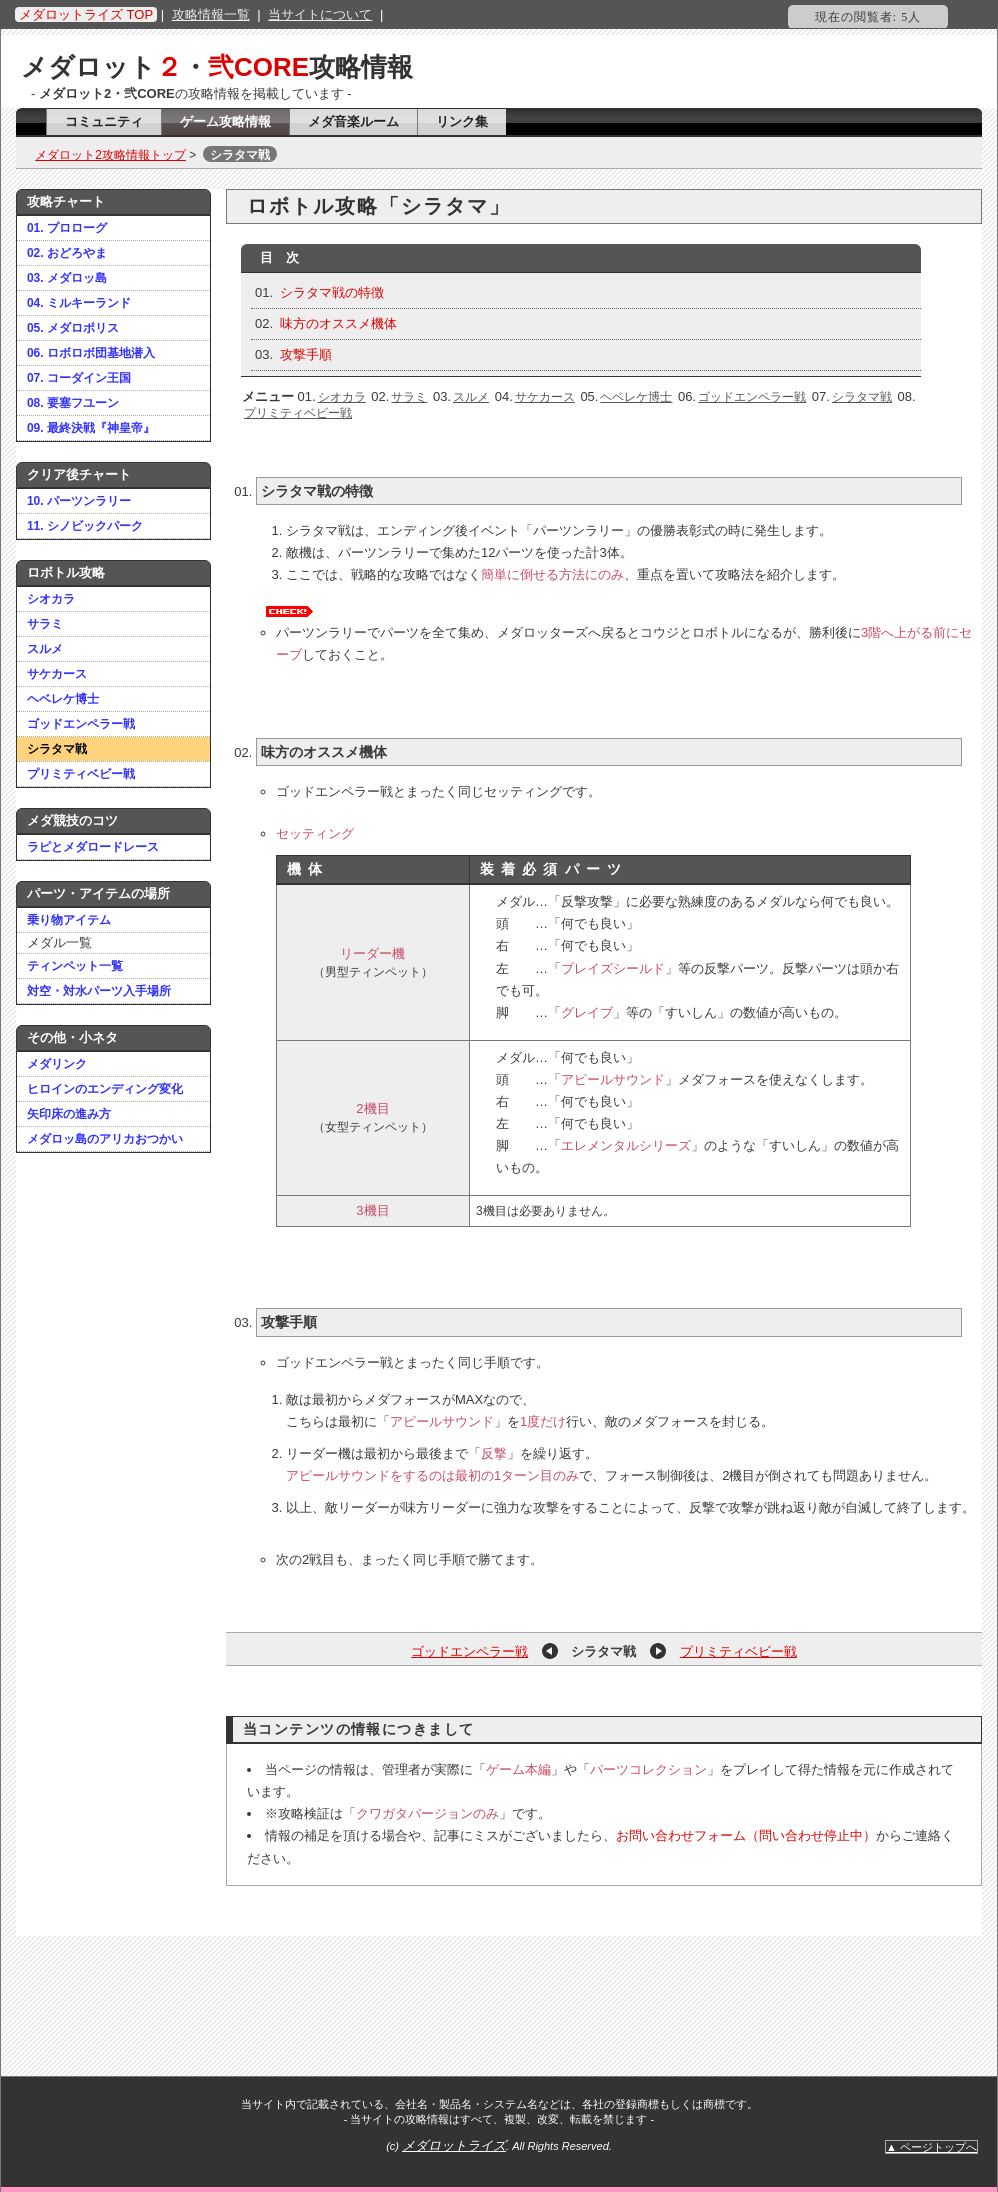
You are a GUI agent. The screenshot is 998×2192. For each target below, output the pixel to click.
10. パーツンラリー (79, 501)
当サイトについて (320, 14)
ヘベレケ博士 (63, 699)
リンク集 (462, 121)
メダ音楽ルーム (353, 121)
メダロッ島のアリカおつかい (105, 1139)
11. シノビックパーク (85, 526)
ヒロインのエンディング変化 (105, 1089)
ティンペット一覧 (75, 966)
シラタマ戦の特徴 (332, 292)
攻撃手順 (306, 354)
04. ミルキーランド (79, 303)
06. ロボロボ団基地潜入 (91, 353)
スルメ (45, 649)
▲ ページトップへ (931, 2147)
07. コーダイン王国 (79, 378)
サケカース (57, 674)
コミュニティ (104, 121)
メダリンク (57, 1064)
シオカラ (51, 599)
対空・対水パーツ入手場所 (99, 991)
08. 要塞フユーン (73, 403)
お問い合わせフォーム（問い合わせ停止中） (746, 1835)
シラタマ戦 (57, 749)
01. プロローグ (67, 228)
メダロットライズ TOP (86, 14)
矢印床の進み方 (69, 1114)
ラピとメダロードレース (93, 847)
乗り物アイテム (69, 920)
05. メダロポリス (73, 328)
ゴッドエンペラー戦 (81, 724)
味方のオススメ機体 (338, 323)
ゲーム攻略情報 (225, 121)
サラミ (45, 624)
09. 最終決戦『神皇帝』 (91, 428)
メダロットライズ (454, 2145)
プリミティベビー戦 (81, 774)
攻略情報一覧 (211, 14)
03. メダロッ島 (67, 278)
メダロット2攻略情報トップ (110, 155)
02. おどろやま (67, 253)
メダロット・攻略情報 (217, 67)
